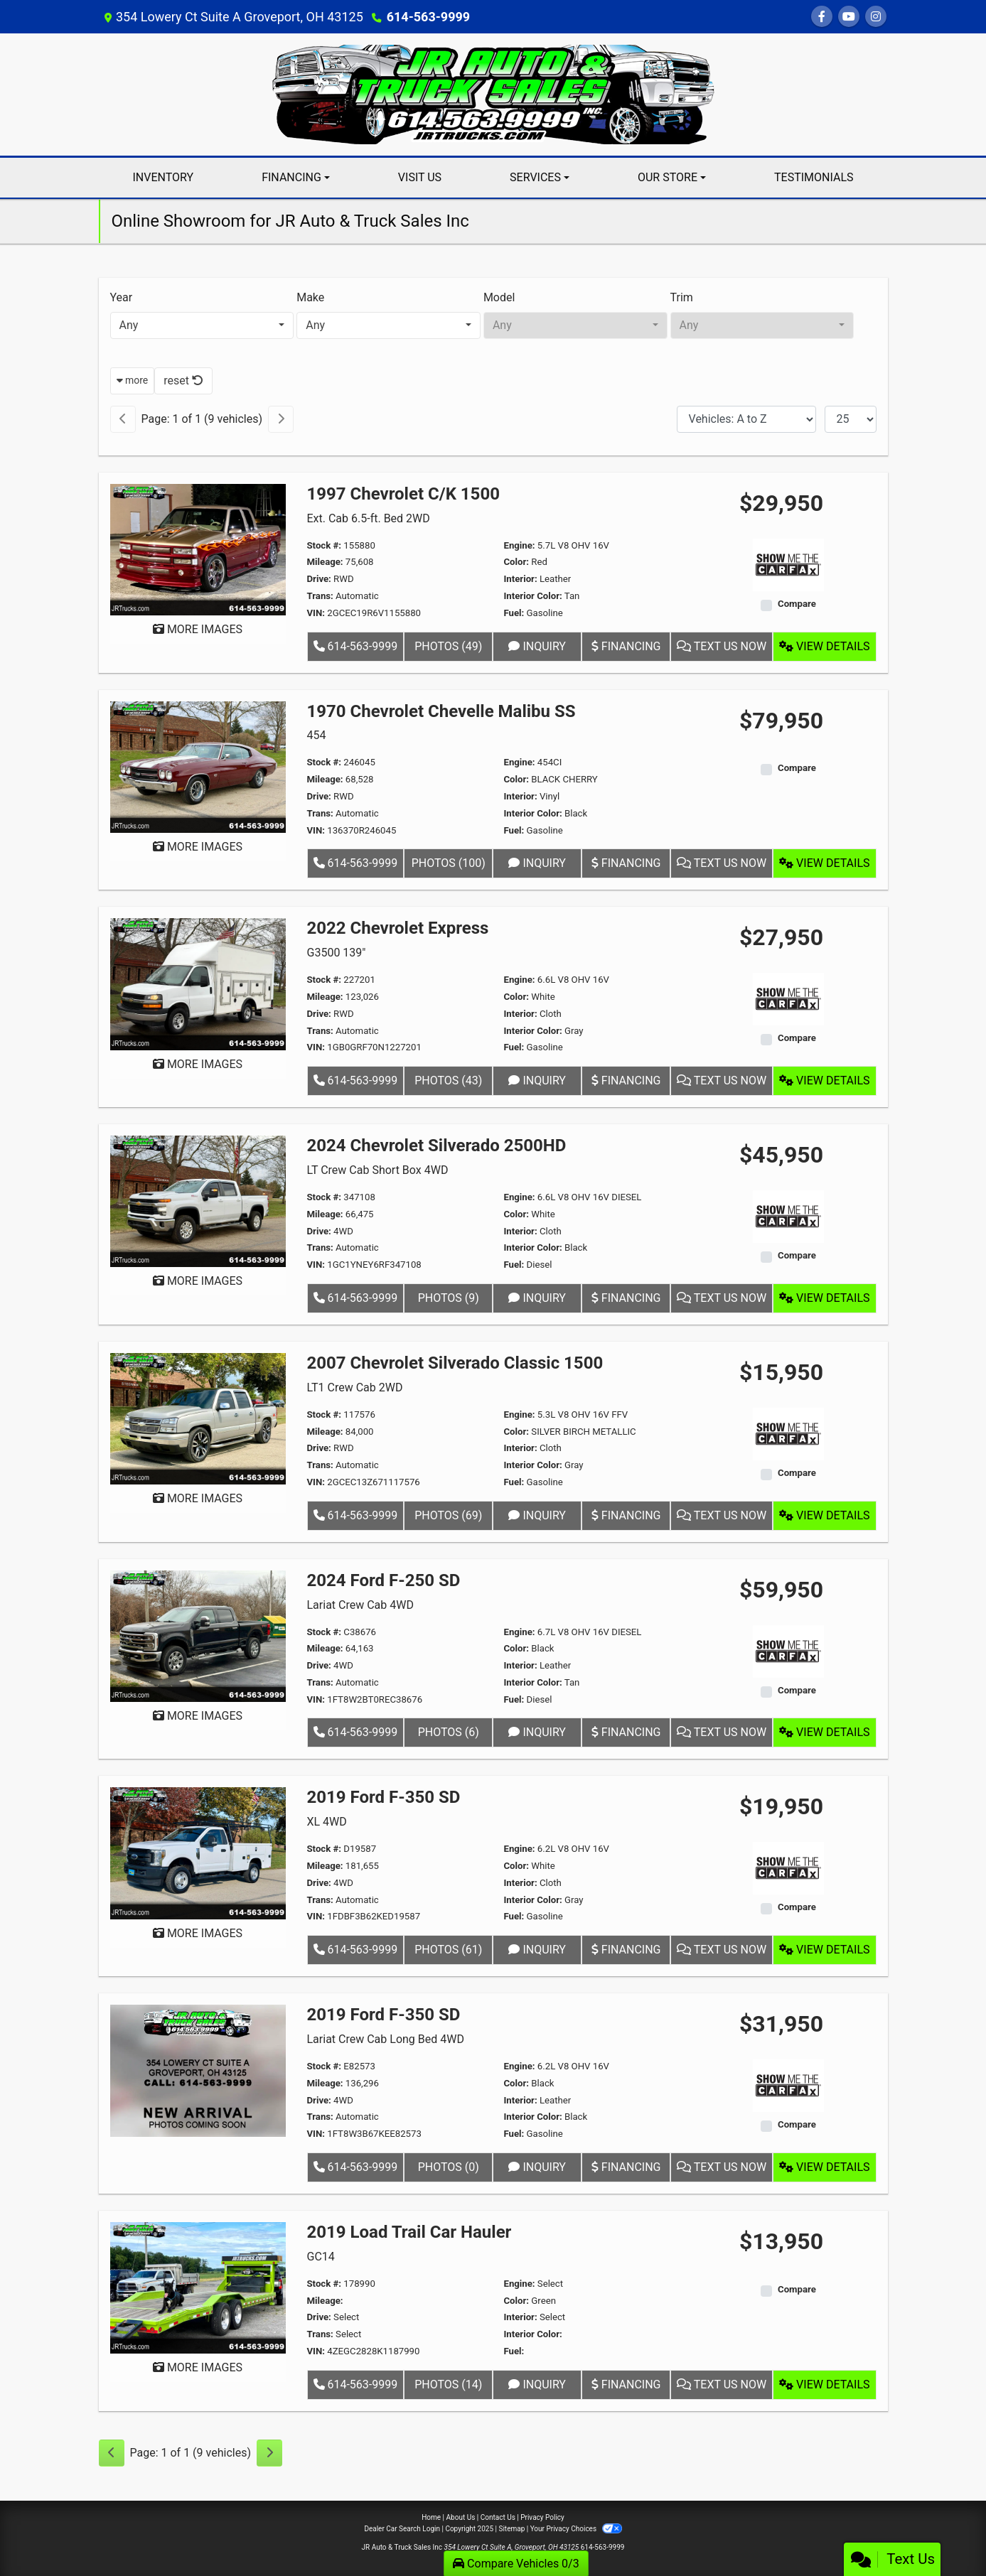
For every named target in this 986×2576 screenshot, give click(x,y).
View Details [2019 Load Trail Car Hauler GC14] (824, 2384)
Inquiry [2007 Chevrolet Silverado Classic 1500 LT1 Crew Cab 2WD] (537, 1515)
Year (121, 297)
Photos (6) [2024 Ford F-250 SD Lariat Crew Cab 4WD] (448, 1732)
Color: (516, 561)
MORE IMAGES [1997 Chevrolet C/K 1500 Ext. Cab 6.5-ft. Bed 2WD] (197, 629)
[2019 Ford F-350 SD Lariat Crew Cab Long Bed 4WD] (198, 2069)
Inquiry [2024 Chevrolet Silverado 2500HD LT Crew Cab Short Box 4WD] (537, 1298)
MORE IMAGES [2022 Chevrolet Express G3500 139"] (197, 1064)
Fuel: (513, 613)
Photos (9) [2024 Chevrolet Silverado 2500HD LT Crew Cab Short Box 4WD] (448, 1298)
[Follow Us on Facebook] (821, 17)
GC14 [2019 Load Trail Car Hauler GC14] (321, 2256)
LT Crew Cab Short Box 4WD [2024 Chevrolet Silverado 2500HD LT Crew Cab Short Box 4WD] (378, 1170)
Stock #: (324, 545)
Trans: (320, 596)
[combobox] (202, 325)
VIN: (316, 613)
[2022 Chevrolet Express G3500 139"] (198, 983)
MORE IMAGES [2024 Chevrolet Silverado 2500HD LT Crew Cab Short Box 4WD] (197, 1281)
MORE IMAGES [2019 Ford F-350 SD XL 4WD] (197, 1933)
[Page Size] (851, 419)
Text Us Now (721, 646)
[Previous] (123, 419)
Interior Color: (532, 596)
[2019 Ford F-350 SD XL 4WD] (198, 1852)
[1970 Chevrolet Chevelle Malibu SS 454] (198, 765)
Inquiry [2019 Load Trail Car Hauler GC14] (537, 2384)
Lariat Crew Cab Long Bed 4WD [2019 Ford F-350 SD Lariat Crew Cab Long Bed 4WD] (385, 2039)
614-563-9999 (428, 16)
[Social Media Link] (875, 17)
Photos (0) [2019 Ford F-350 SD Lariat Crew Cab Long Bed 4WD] (448, 2167)
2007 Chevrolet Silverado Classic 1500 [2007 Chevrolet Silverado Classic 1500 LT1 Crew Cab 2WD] (455, 1363)
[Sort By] (746, 419)
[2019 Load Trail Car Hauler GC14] (198, 2287)
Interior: (520, 578)
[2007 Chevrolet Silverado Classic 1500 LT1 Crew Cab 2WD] (198, 1418)
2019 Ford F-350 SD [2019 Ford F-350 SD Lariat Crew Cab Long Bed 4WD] (384, 2015)
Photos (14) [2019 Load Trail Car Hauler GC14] (448, 2384)
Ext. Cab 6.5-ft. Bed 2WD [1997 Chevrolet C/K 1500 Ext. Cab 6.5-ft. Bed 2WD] (368, 518)
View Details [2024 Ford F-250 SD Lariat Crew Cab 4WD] (824, 1732)
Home (431, 2517)
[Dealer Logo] (493, 93)
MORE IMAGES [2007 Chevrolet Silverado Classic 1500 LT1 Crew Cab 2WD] (197, 1498)
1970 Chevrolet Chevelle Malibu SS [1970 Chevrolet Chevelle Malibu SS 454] (441, 711)
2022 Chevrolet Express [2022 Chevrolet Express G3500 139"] (398, 928)
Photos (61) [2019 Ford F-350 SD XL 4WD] (448, 1949)
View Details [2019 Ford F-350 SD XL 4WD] (824, 1949)
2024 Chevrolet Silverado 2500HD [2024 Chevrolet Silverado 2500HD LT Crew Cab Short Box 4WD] (437, 1145)
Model (499, 297)
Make (310, 297)
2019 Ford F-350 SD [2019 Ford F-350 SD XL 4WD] (384, 1797)
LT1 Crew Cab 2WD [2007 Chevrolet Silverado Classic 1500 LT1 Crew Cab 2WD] (355, 1387)
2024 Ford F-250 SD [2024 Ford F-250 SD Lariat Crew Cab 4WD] (384, 1580)
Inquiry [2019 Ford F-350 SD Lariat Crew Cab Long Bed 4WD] (537, 2167)
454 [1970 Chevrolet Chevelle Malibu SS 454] (316, 735)
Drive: (319, 578)
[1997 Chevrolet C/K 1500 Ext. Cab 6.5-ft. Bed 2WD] (198, 549)
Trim (681, 297)
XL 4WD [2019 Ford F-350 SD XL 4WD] (327, 1821)
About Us (461, 2517)
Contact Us (498, 2517)
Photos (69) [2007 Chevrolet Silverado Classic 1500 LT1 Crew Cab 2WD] (448, 1515)
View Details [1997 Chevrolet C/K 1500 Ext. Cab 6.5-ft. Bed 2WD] (824, 646)
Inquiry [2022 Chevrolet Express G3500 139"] (537, 1080)
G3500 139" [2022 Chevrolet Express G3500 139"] (336, 952)
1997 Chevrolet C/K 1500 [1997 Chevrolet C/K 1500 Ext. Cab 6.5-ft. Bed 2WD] (403, 494)
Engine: (519, 545)
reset (183, 380)
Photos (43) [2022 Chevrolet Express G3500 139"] (448, 1080)
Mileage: (325, 561)
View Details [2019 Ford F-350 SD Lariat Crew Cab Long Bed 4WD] (824, 2167)
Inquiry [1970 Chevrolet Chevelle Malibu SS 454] (537, 863)
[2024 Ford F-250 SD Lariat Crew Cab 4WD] (198, 1635)
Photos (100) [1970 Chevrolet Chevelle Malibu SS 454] (449, 863)
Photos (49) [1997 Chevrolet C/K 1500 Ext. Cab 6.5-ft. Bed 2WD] (448, 646)
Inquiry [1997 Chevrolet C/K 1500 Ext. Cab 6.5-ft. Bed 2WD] (537, 646)
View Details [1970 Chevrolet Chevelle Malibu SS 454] (824, 863)
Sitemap (511, 2529)
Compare (797, 603)
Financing (626, 646)
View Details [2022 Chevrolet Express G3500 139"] (824, 1080)
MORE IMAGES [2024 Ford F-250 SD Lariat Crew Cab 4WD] (197, 1716)
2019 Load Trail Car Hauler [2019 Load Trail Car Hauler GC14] (409, 2232)
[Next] (281, 419)
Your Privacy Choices (576, 2529)
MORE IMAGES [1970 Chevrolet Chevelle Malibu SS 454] (197, 846)
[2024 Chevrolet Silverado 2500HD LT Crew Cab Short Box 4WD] (198, 1200)
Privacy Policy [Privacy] (542, 2517)
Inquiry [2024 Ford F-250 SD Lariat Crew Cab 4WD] (537, 1732)
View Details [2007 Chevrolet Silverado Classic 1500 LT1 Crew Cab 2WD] (824, 1515)
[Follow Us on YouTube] (848, 17)
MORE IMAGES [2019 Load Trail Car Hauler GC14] (197, 2367)
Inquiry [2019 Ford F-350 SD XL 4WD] (537, 1949)
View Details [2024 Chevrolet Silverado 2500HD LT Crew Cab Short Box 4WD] (824, 1298)
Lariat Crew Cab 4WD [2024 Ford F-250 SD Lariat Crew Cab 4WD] (360, 1605)
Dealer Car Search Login (402, 2529)
